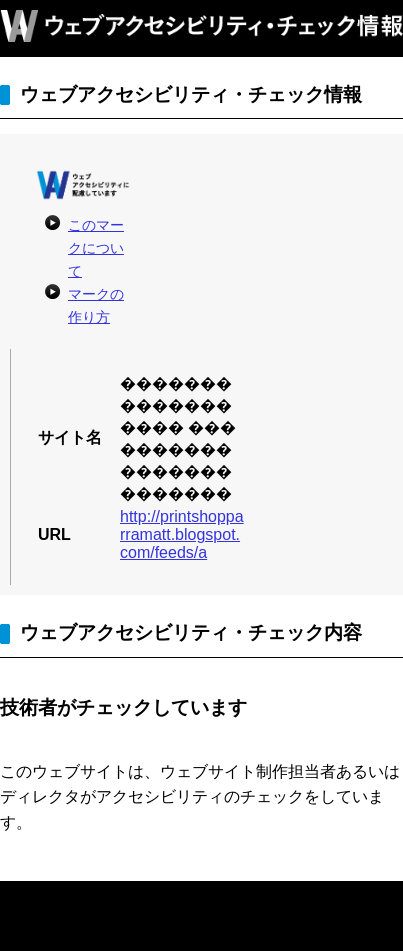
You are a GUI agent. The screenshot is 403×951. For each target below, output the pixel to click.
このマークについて (96, 248)
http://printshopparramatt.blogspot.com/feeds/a (182, 534)
